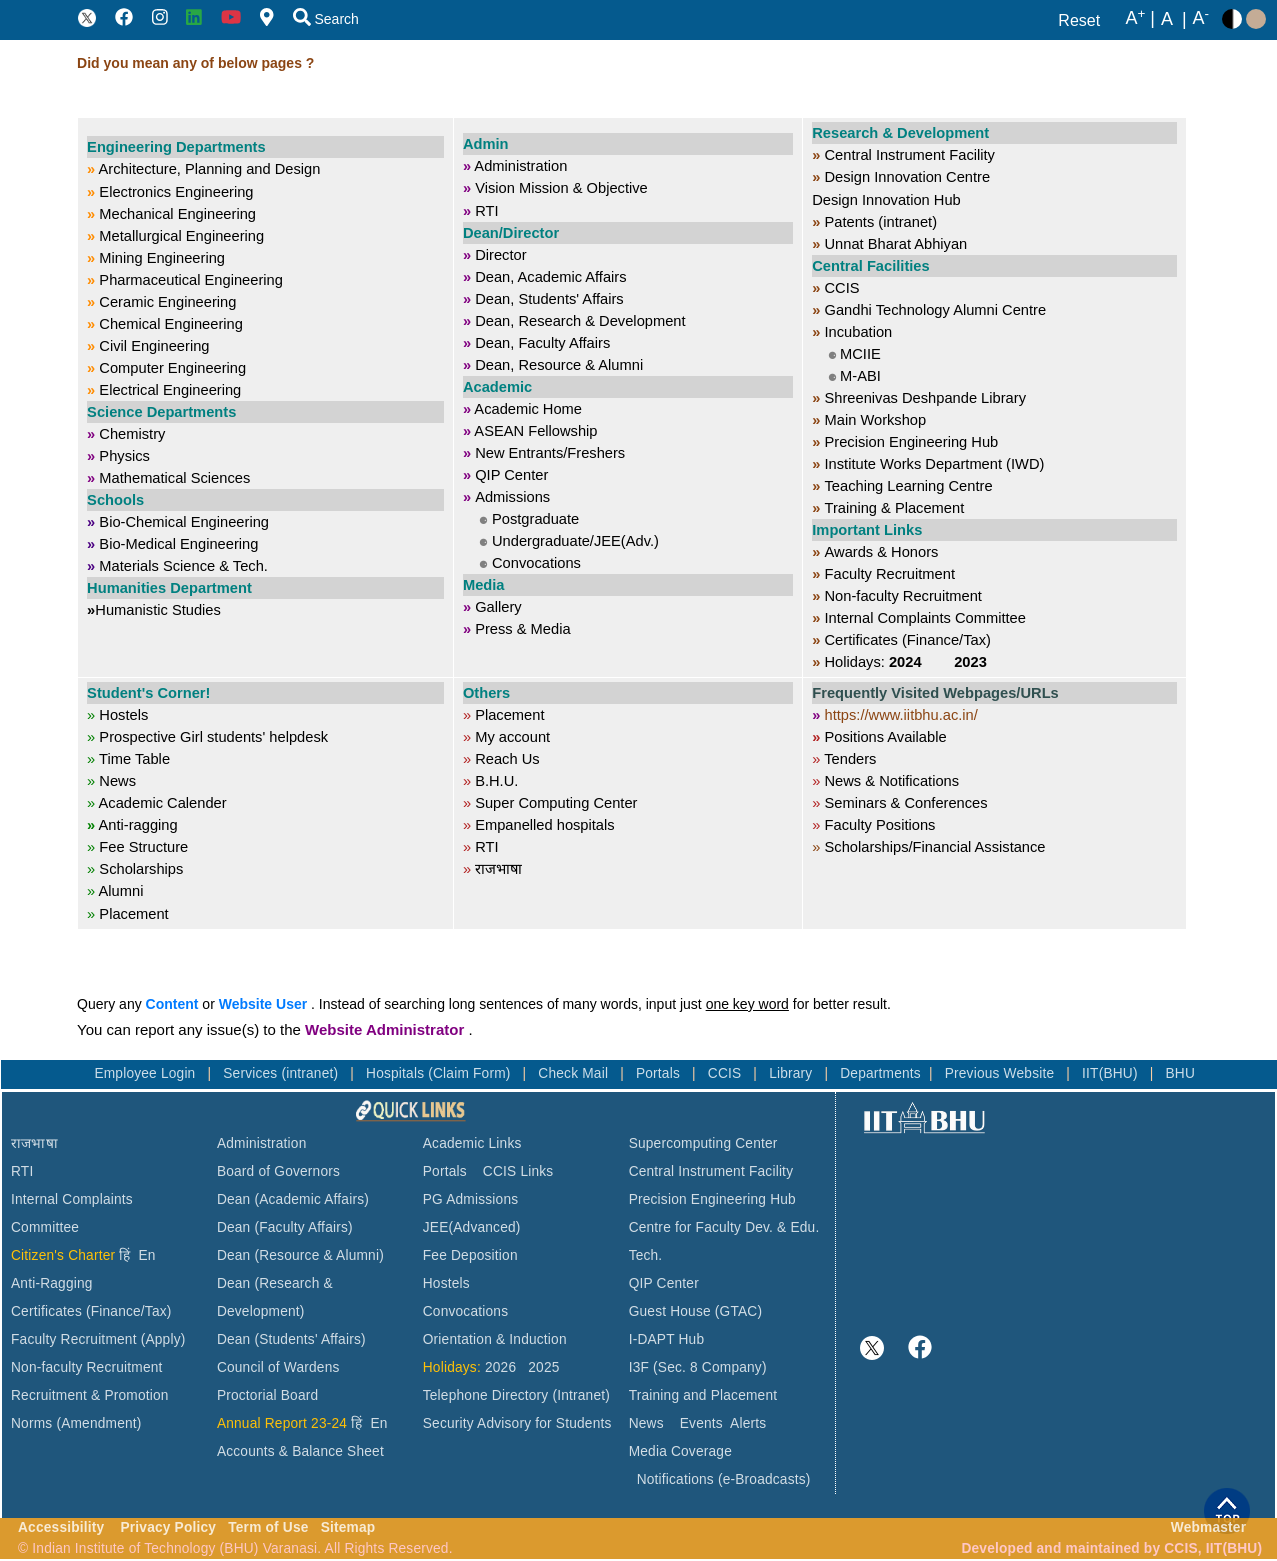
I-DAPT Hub (667, 1339)
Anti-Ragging (52, 1283)
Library (792, 1073)
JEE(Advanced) (472, 1227)
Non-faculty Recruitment (87, 1367)
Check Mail (575, 1073)
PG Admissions (471, 1199)
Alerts (748, 1423)
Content (172, 1004)
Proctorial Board (267, 1395)
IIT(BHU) (1112, 1073)
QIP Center (664, 1283)
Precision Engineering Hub (712, 1199)
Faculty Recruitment (74, 1339)
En (147, 1255)
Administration (262, 1143)
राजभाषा (34, 1143)
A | (1140, 19)
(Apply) (163, 1339)
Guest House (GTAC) (696, 1311)
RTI (22, 1171)
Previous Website (1002, 1073)
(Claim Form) (471, 1073)
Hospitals (397, 1073)
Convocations (465, 1311)
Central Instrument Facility (711, 1171)
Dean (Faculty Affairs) (285, 1227)
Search (326, 19)
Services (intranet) (282, 1073)
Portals (660, 1073)
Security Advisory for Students (517, 1423)
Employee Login (146, 1073)
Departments (880, 1073)
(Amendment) (98, 1423)
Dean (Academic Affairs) (293, 1199)
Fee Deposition (470, 1255)
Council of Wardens (278, 1367)
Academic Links (472, 1143)
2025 (543, 1367)
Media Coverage (680, 1451)
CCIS (727, 1073)
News (646, 1423)
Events (701, 1423)
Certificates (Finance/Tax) (91, 1311)
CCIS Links (518, 1171)
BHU (1181, 1073)
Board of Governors (278, 1171)
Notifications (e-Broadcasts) (724, 1479)
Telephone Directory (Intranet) (516, 1395)
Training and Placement (703, 1395)
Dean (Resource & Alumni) (300, 1255)
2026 (500, 1367)
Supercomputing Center (703, 1143)
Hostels (446, 1283)
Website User (263, 1004)
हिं (124, 1255)
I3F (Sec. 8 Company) (698, 1367)
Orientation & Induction (495, 1339)
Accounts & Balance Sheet (300, 1451)
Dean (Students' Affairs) (291, 1339)
